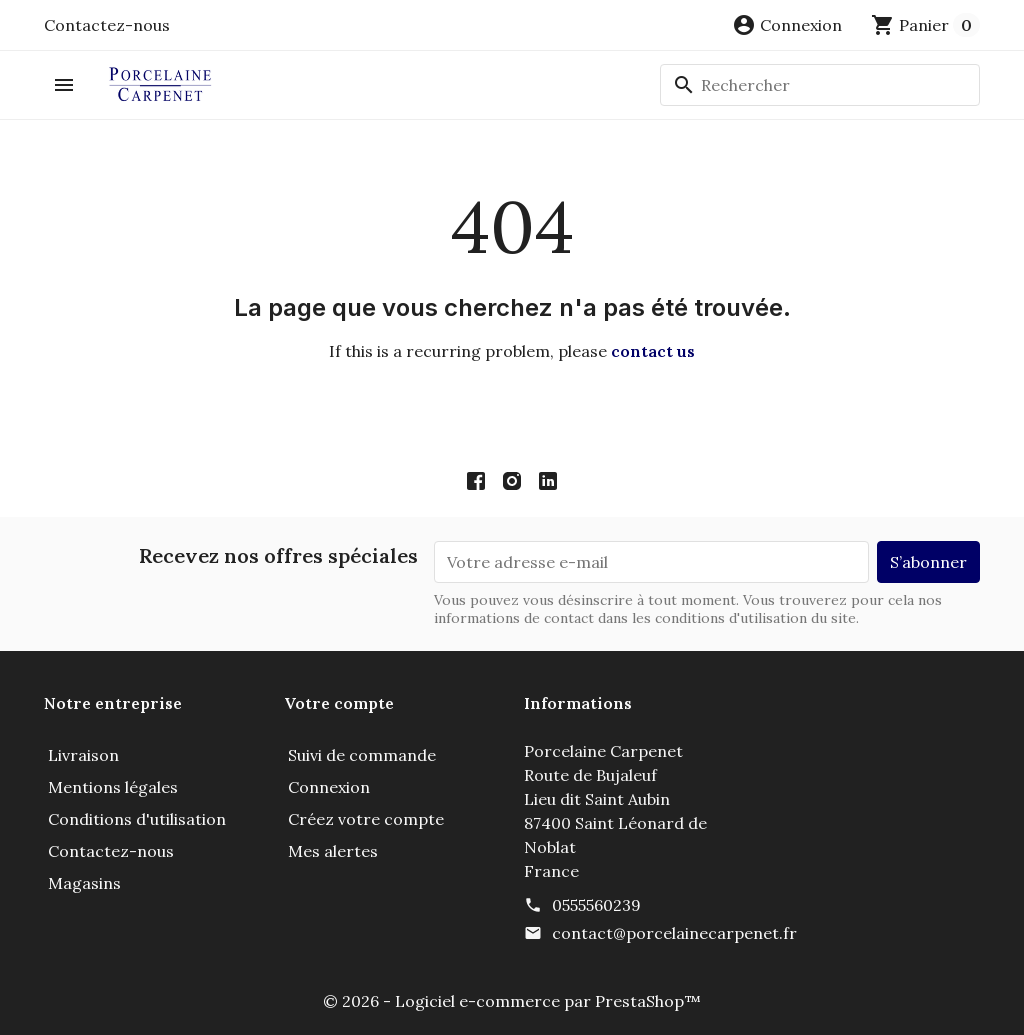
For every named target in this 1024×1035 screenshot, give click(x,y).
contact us (653, 351)
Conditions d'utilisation (137, 819)
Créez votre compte (366, 819)
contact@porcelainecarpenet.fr (674, 933)
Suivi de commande (362, 755)
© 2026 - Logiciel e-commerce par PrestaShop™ (512, 1001)
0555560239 (596, 905)
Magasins (84, 883)
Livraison (83, 755)
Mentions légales (113, 787)
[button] (787, 25)
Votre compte (339, 703)
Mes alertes (333, 851)
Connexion (329, 787)
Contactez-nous (107, 25)
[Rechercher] (820, 85)
